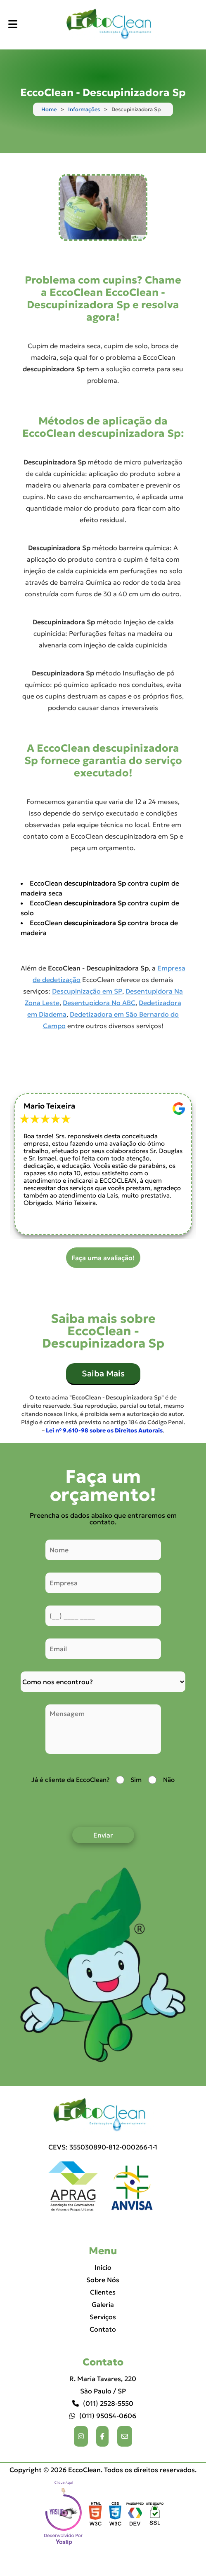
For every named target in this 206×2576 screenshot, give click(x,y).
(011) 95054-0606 (102, 2416)
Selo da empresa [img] (63, 2514)
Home (49, 109)
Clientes (103, 2292)
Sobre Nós (102, 2280)
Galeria (103, 2304)
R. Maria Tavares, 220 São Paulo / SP (102, 2384)
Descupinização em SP (87, 991)
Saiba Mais (103, 1373)
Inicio (103, 2267)
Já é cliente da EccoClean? (70, 1780)
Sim (136, 1780)
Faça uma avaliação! (103, 1258)
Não (169, 1780)
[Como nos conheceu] (103, 1681)
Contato (103, 2329)
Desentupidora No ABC (99, 1003)
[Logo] (102, 2115)
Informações (84, 109)
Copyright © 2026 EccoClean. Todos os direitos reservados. (103, 2470)
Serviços (103, 2317)
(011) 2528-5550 (102, 2403)
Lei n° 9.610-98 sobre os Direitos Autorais (104, 1430)
